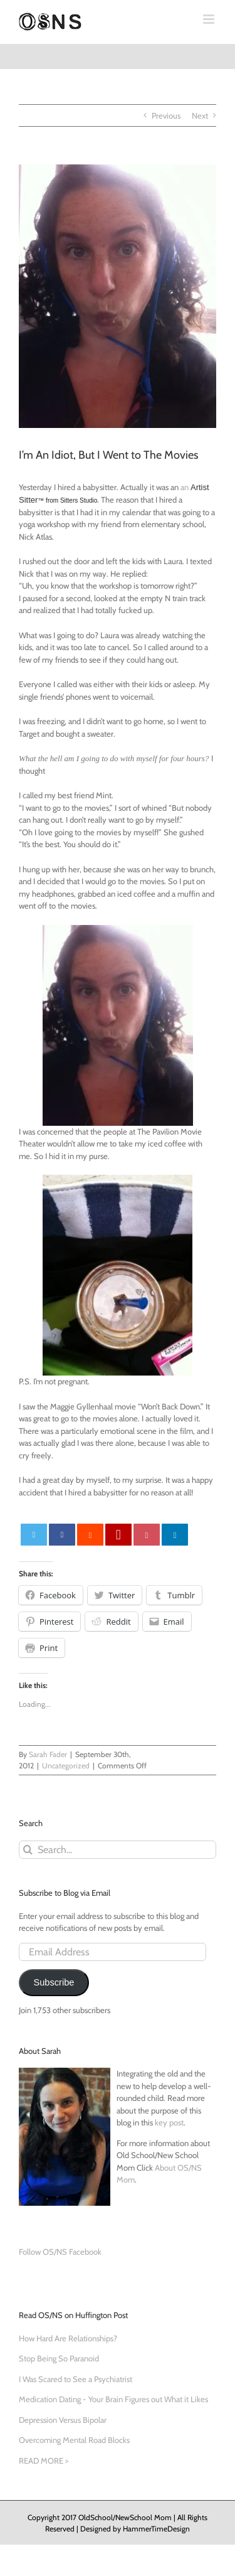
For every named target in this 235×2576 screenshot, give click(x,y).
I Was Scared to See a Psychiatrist (75, 2379)
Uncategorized (66, 1765)
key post (169, 2122)
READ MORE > (43, 2461)
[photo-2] (117, 296)
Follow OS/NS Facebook (60, 2252)
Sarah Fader (48, 1754)
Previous (166, 115)
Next (200, 115)
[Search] (28, 1850)
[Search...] (117, 1850)
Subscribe (53, 1982)
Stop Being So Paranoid (59, 2358)
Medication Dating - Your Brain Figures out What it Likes (113, 2399)
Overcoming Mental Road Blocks (74, 2440)
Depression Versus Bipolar (63, 2420)
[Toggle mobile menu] (209, 19)
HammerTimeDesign (156, 2528)
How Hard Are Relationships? (68, 2338)
